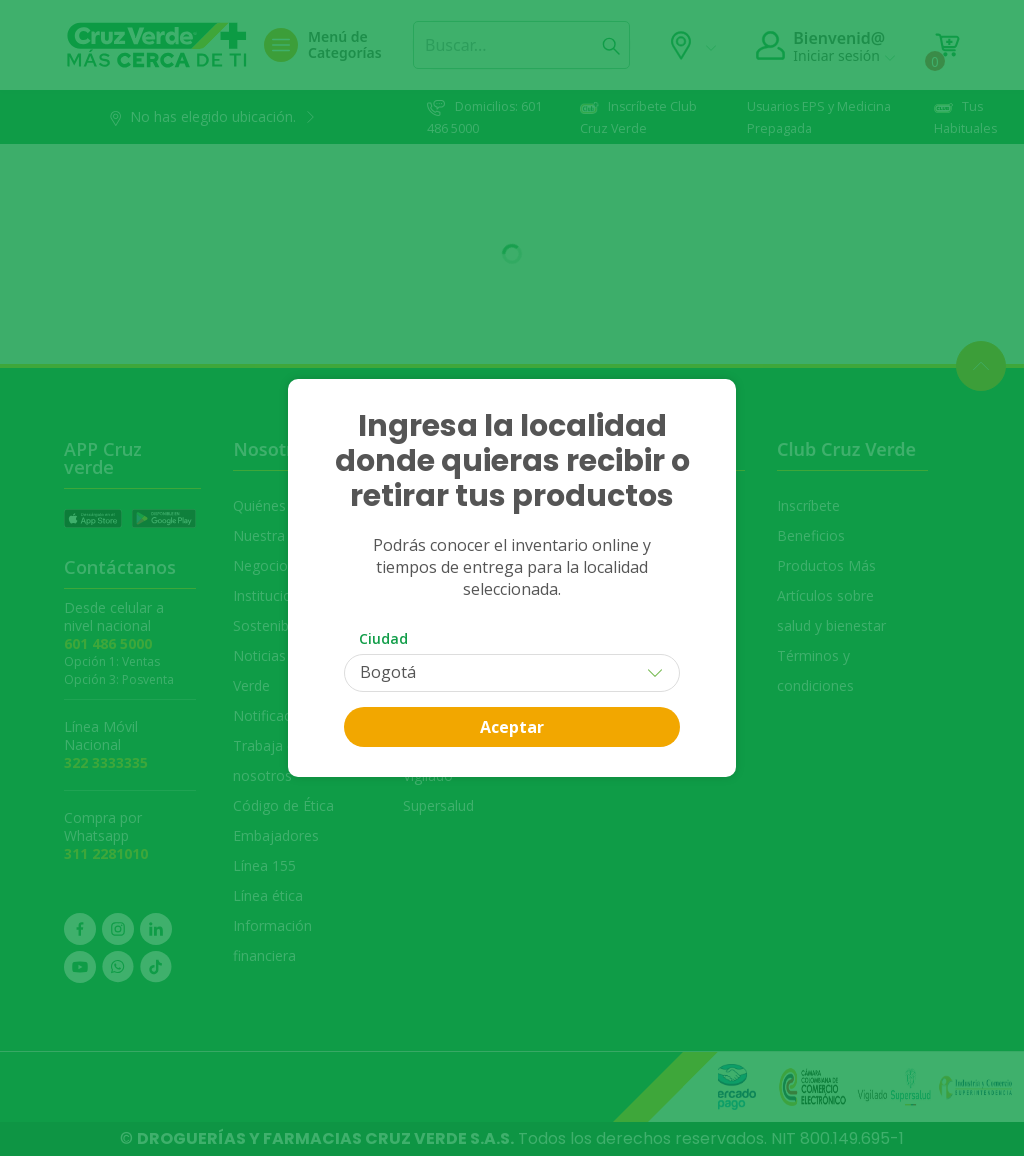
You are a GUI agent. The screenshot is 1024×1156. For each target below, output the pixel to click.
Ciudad (383, 638)
